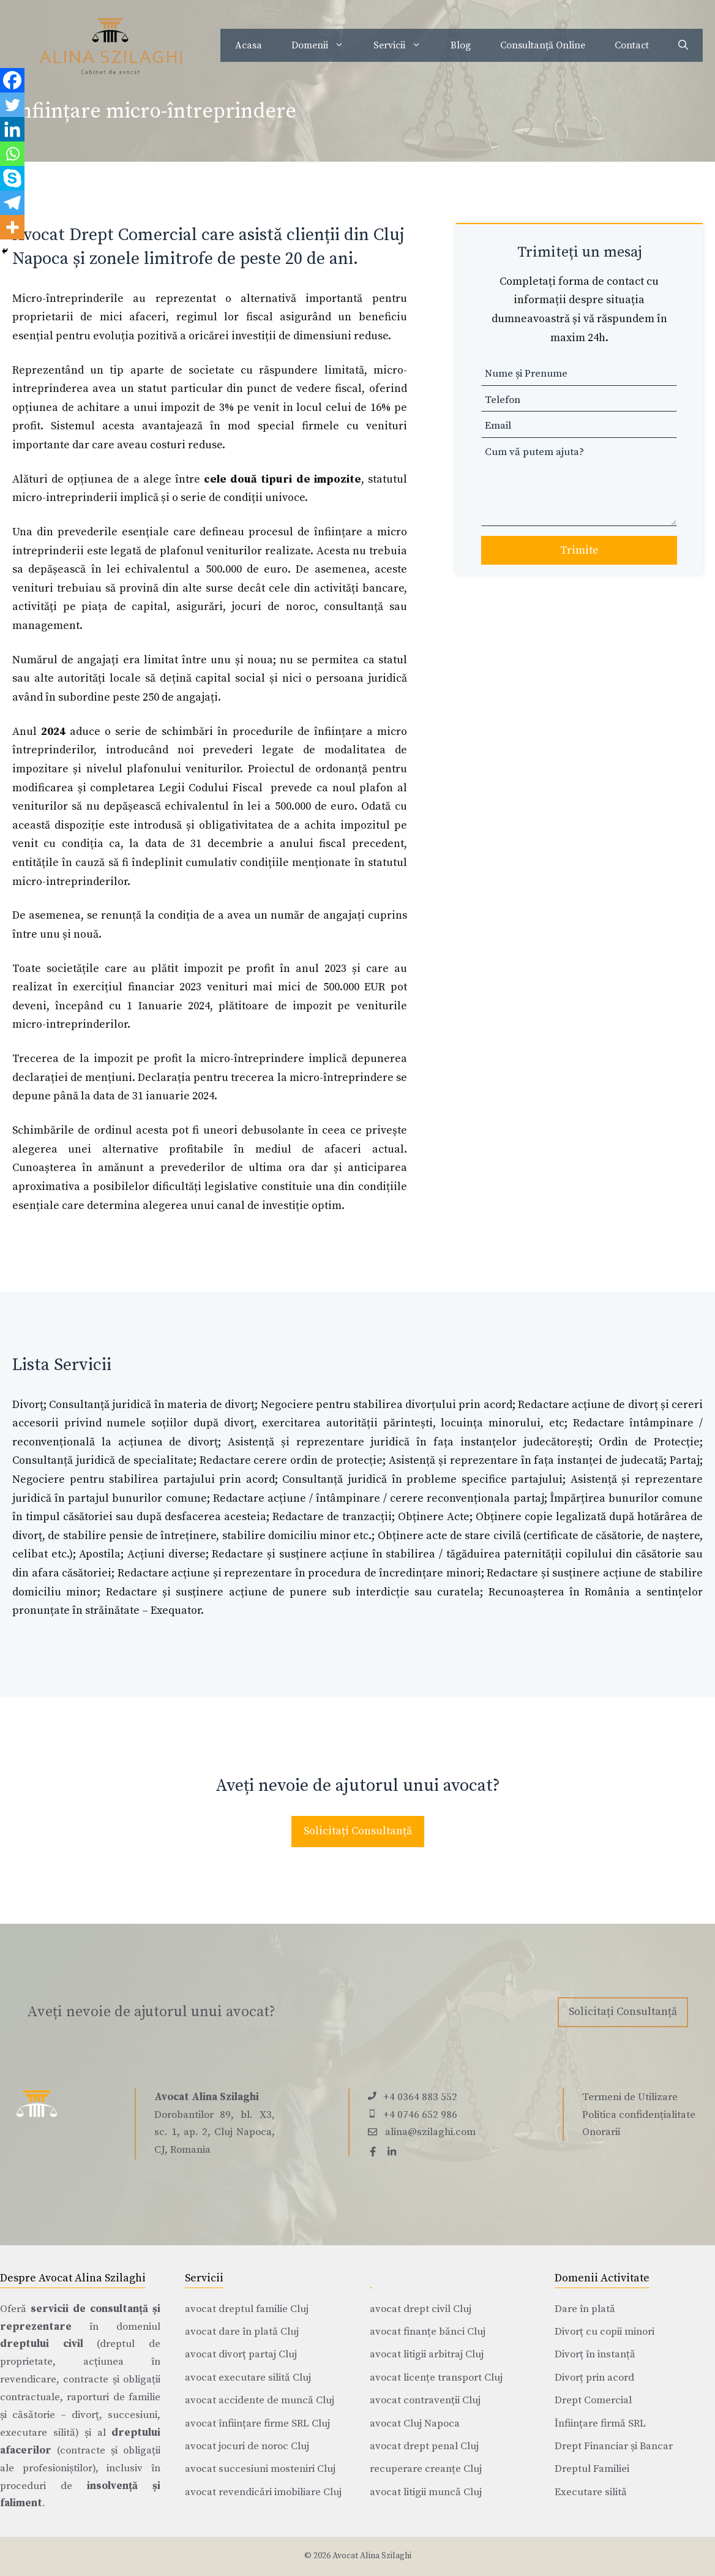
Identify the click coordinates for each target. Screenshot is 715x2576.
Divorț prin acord (594, 2377)
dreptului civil (41, 2344)
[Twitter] (12, 104)
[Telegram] (12, 202)
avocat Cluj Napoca (415, 2423)
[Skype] (12, 178)
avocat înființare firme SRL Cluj (257, 2423)
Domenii (325, 45)
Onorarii (601, 2132)
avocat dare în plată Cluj (242, 2331)
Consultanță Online (542, 45)
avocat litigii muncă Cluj (426, 2492)
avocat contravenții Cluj (425, 2400)
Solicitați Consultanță (358, 1831)
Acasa (248, 45)
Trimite (579, 550)
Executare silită (591, 2492)
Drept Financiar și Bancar (614, 2446)
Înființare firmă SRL (600, 2423)
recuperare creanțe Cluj (426, 2469)
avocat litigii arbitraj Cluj (427, 2354)
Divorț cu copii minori (604, 2331)
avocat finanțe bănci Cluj (427, 2331)
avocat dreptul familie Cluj (247, 2309)
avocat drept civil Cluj (420, 2309)
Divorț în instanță (595, 2354)
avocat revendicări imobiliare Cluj (263, 2492)
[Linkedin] (12, 129)
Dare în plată (585, 2309)
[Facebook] (12, 80)
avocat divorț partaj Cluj (241, 2354)
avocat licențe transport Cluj (436, 2377)
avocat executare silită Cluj (248, 2377)
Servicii (404, 45)
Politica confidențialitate (638, 2115)
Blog (461, 45)
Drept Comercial (593, 2400)
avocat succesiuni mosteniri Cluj (260, 2469)
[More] (12, 227)
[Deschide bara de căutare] (683, 45)
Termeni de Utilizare (630, 2097)
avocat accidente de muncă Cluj (259, 2400)
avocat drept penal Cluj (424, 2446)
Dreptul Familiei (592, 2469)
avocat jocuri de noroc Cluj (247, 2446)
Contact (632, 45)
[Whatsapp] (12, 153)
